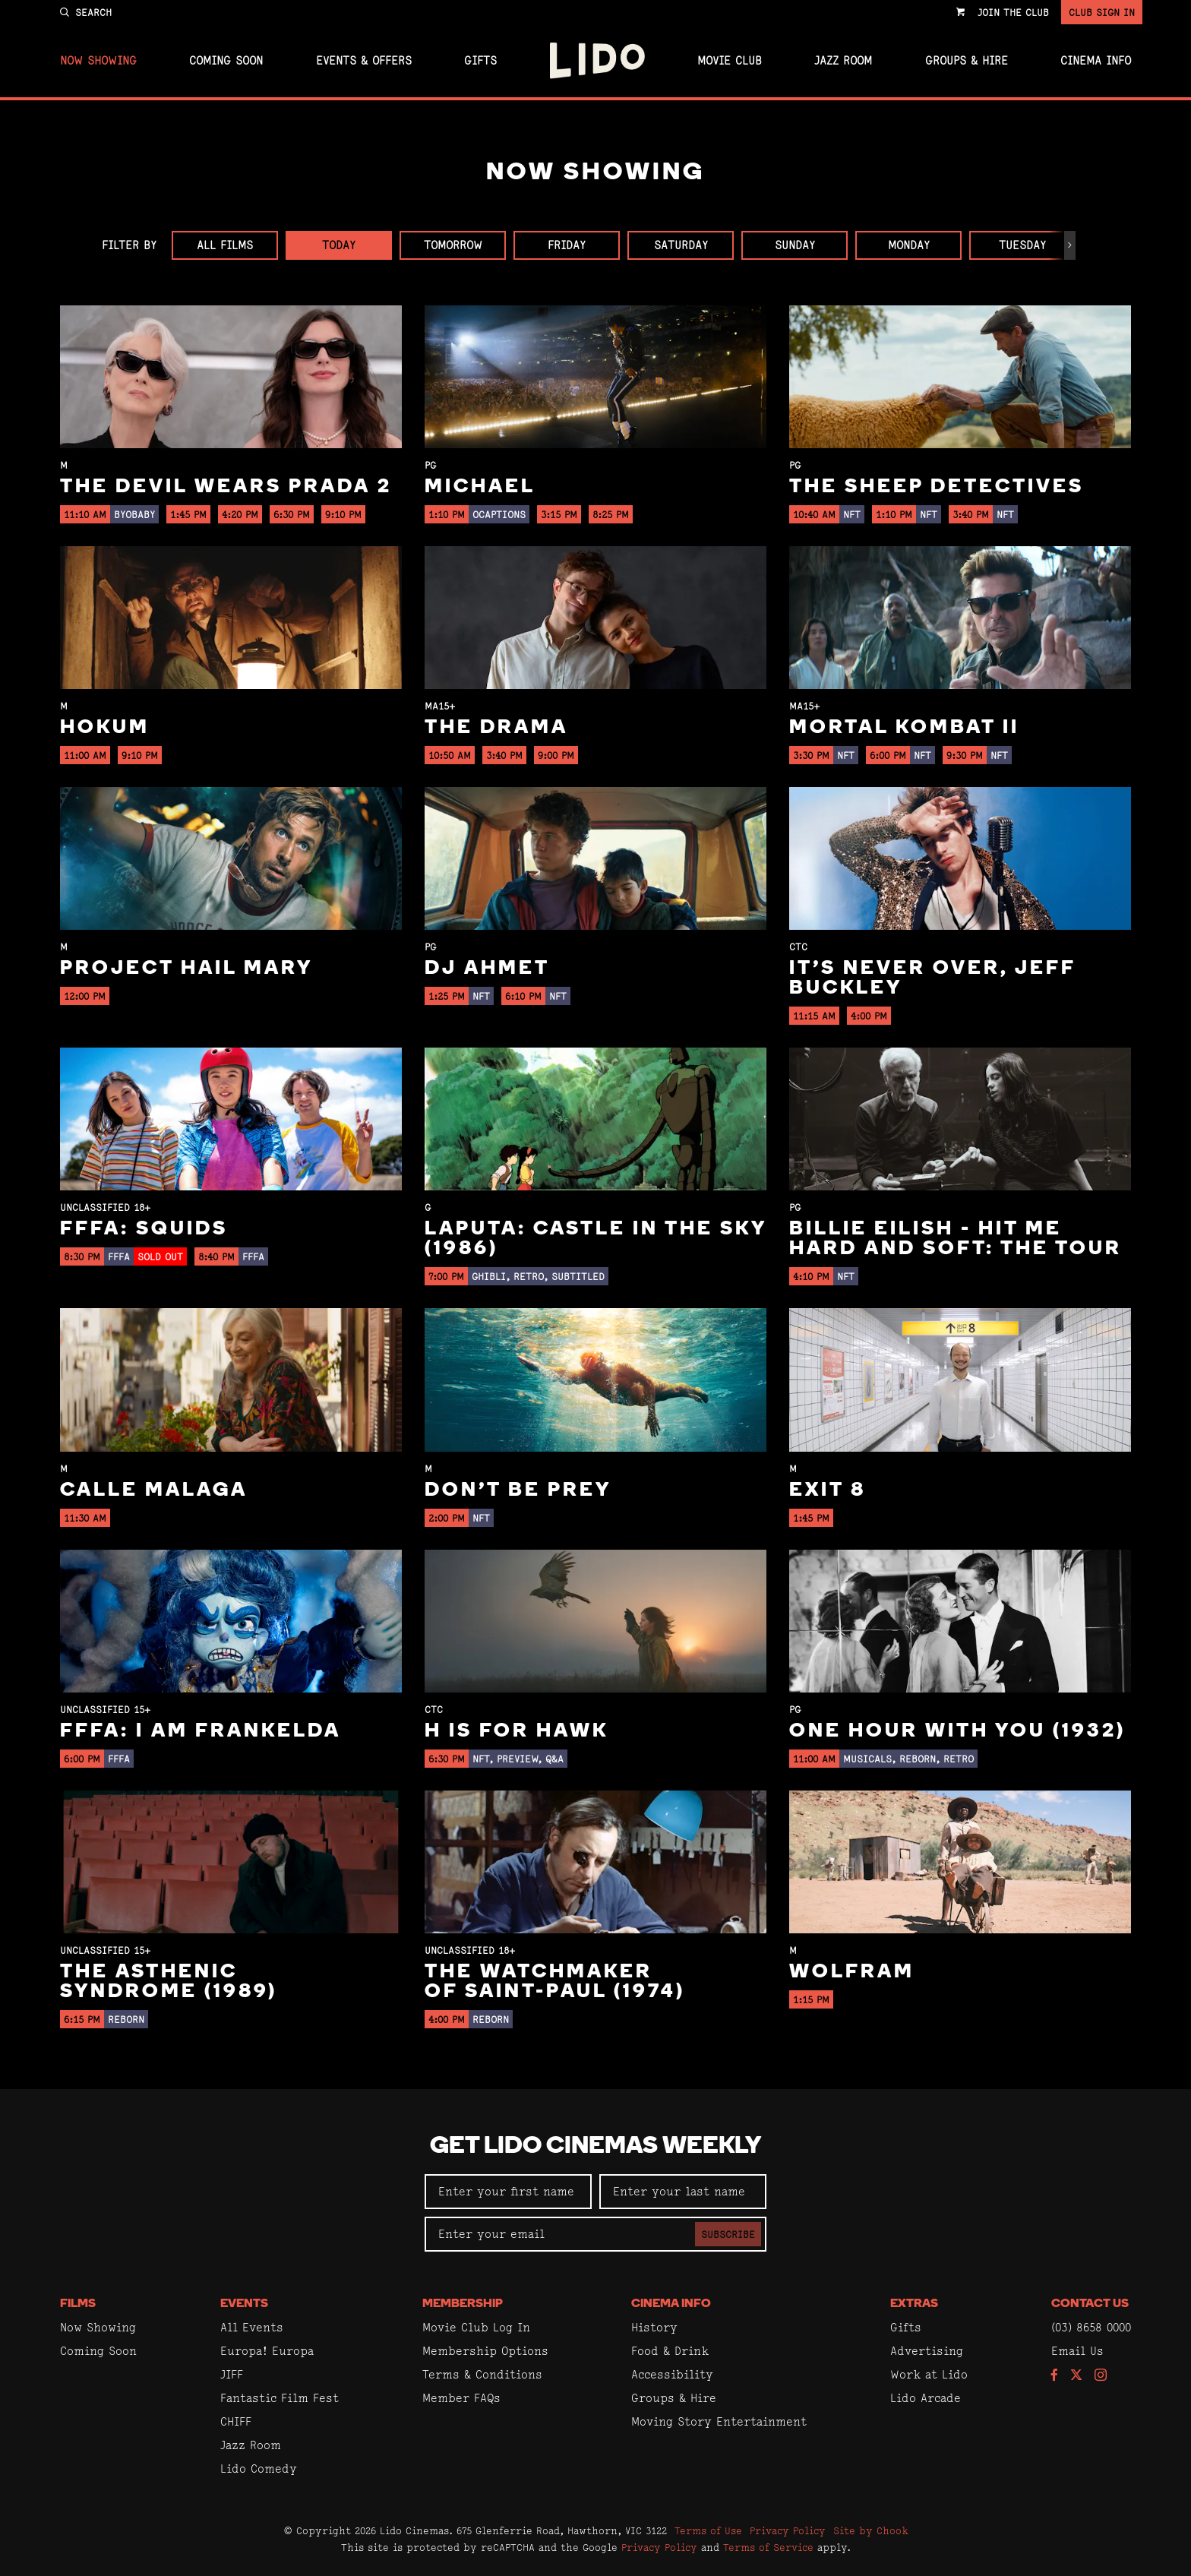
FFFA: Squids (144, 1229)
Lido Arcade (925, 2398)
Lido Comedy (258, 2468)
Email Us (1077, 2351)
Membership (462, 2304)
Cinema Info (1095, 61)
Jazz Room (843, 61)
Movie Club (729, 61)
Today (338, 245)
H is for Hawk (516, 1731)
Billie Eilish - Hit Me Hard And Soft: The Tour (955, 1239)
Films (78, 2304)
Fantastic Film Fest (279, 2398)
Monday (909, 245)
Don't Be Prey (518, 1491)
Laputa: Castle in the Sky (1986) (595, 1239)
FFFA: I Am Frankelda (200, 1731)
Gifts (480, 61)
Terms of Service (768, 2547)
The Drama (496, 728)
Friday (567, 245)
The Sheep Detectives (936, 487)
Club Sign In (1102, 12)
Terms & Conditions (482, 2374)
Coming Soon (226, 61)
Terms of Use (708, 2530)
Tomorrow (453, 245)
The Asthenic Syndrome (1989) (168, 1982)
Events (244, 2304)
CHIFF (235, 2421)
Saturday (681, 245)
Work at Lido (929, 2374)
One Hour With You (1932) (957, 1731)
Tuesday (1022, 245)
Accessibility (672, 2374)
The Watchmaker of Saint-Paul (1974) (555, 1982)
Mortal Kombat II (904, 728)
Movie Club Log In (476, 2327)
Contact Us (1090, 2304)
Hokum (105, 728)
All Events (251, 2327)
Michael (480, 487)
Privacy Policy (788, 2530)
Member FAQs (461, 2398)
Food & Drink (670, 2351)
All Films (225, 245)
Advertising (926, 2351)
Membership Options (485, 2351)
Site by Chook (870, 2530)
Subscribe (728, 2234)
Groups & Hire (966, 61)
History (654, 2327)
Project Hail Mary (186, 969)
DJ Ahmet (487, 969)
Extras (914, 2304)
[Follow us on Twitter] (1076, 2376)
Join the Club (1013, 12)
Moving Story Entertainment (719, 2421)
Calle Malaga (154, 1491)
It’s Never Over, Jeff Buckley (932, 979)
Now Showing (98, 61)
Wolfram (852, 1972)
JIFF (231, 2374)
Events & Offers (364, 61)
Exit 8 (827, 1491)
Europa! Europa (267, 2351)
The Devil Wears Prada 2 (226, 487)
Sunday (795, 245)
